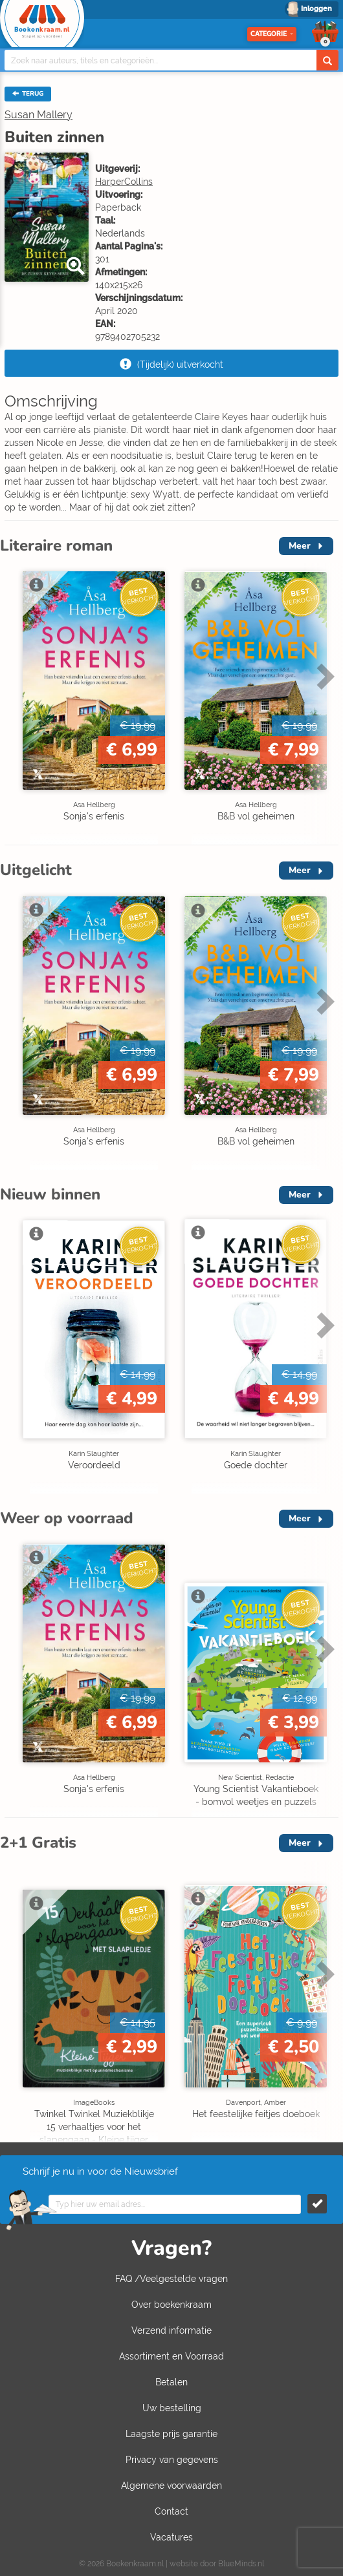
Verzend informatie (171, 2330)
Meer (300, 546)
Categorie (271, 33)
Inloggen (316, 9)
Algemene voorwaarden (171, 2485)
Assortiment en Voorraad (171, 2356)
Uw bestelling (171, 2408)
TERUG (27, 93)
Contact (171, 2511)
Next (323, 676)
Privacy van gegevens (172, 2460)
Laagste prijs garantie (171, 2434)
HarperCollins (124, 181)
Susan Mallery (38, 115)
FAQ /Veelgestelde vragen (171, 2279)
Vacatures (171, 2537)
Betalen (171, 2382)
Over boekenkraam (171, 2304)
